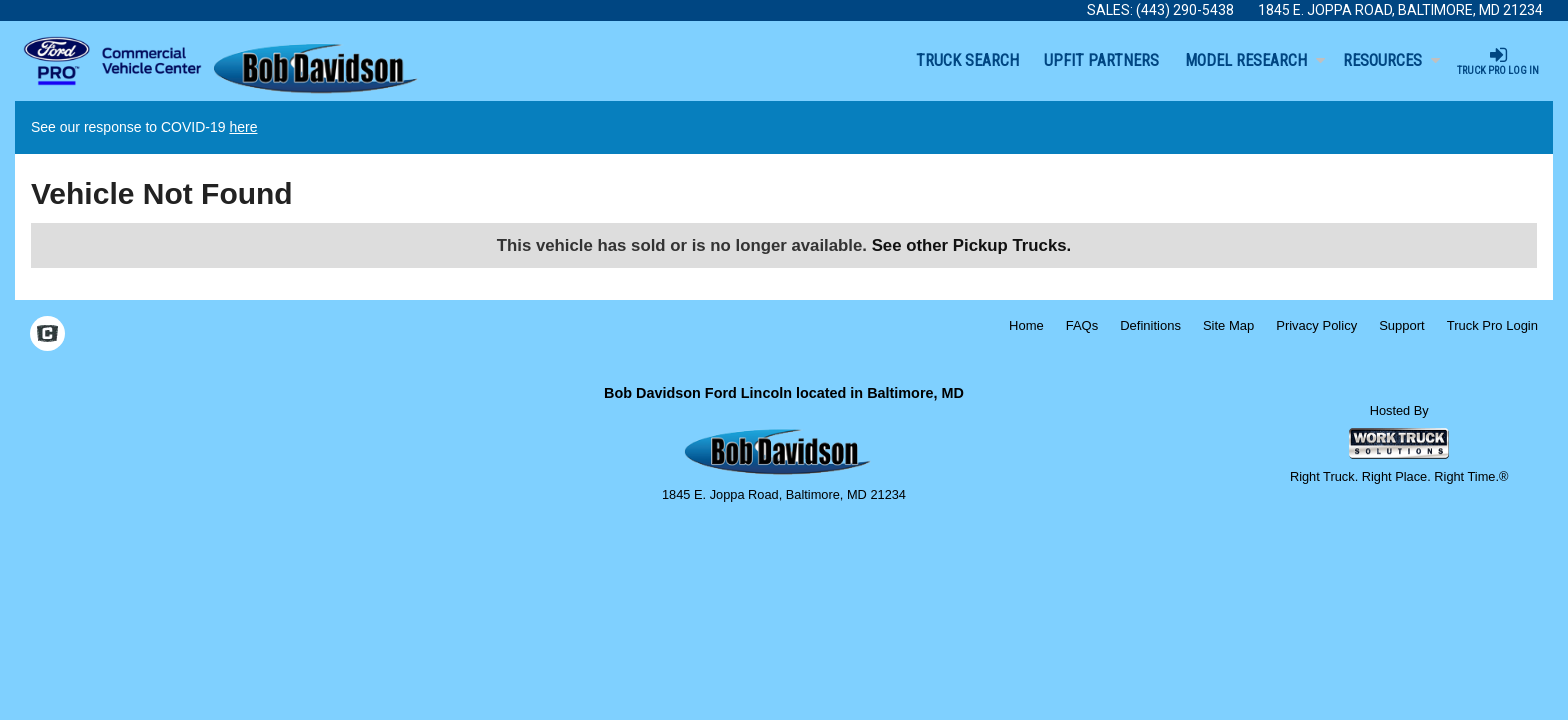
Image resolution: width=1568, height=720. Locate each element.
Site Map (1228, 325)
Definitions (1150, 325)
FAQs (1082, 325)
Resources (1391, 60)
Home (1026, 325)
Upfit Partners (1101, 60)
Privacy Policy (1316, 325)
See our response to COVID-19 (144, 127)
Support (1402, 325)
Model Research (1255, 60)
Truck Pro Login (1492, 325)
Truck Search (967, 60)
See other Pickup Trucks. (972, 245)
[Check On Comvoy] (47, 336)
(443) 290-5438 (1185, 10)
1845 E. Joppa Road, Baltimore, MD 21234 (1400, 10)
